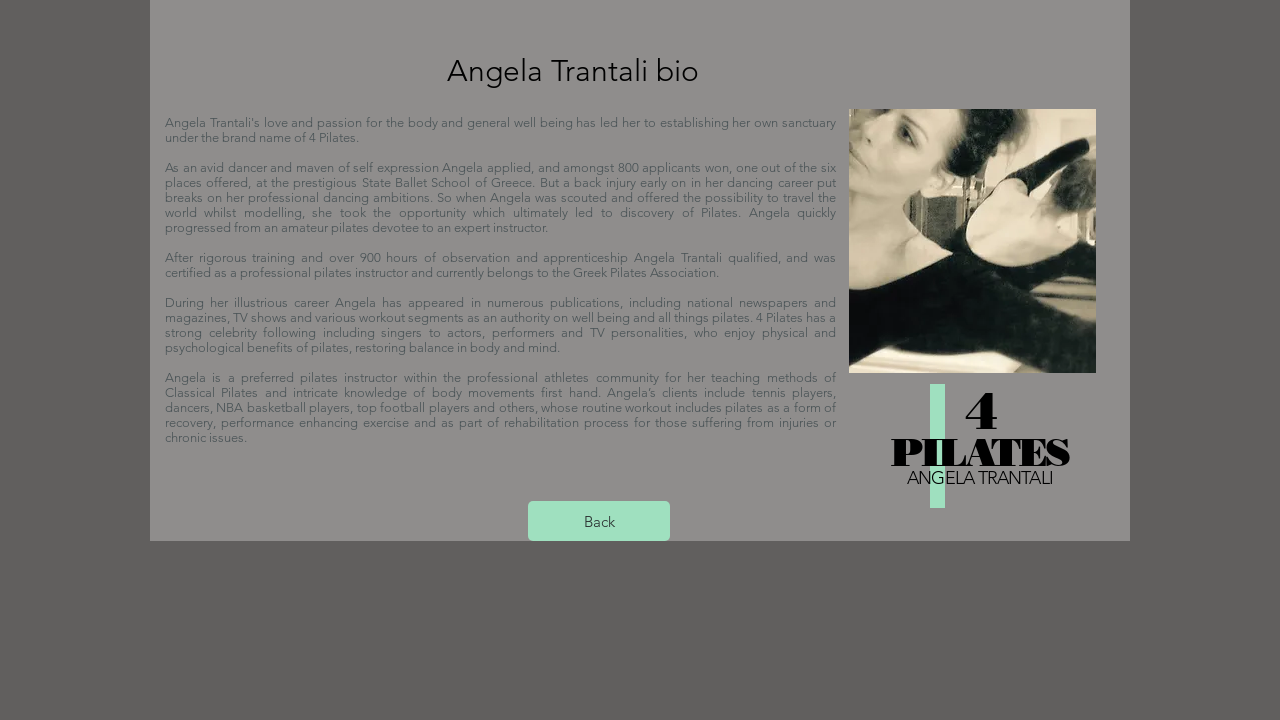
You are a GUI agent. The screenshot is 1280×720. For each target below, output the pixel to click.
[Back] (599, 521)
